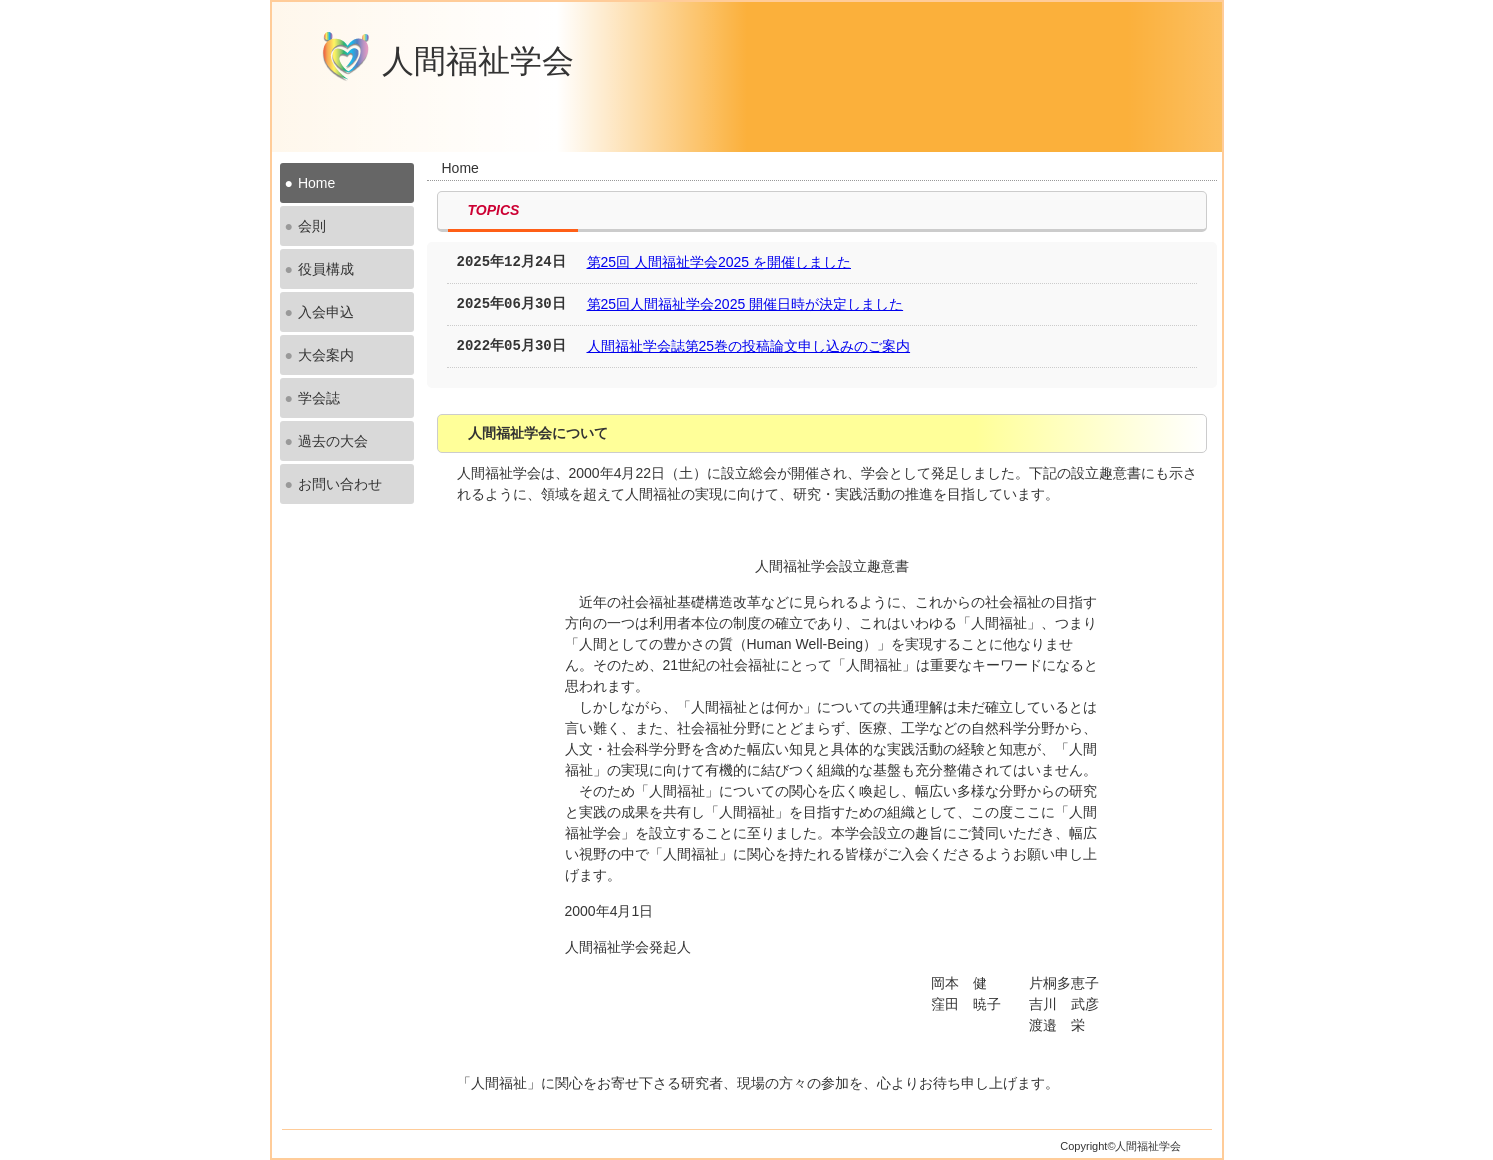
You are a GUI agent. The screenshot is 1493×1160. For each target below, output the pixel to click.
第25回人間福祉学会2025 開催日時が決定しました (745, 304)
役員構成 (326, 269)
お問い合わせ (340, 484)
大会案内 (326, 355)
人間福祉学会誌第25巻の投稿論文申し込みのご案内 (749, 346)
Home (316, 183)
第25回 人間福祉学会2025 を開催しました (719, 262)
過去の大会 (333, 441)
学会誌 (319, 398)
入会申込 (326, 312)
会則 (312, 226)
